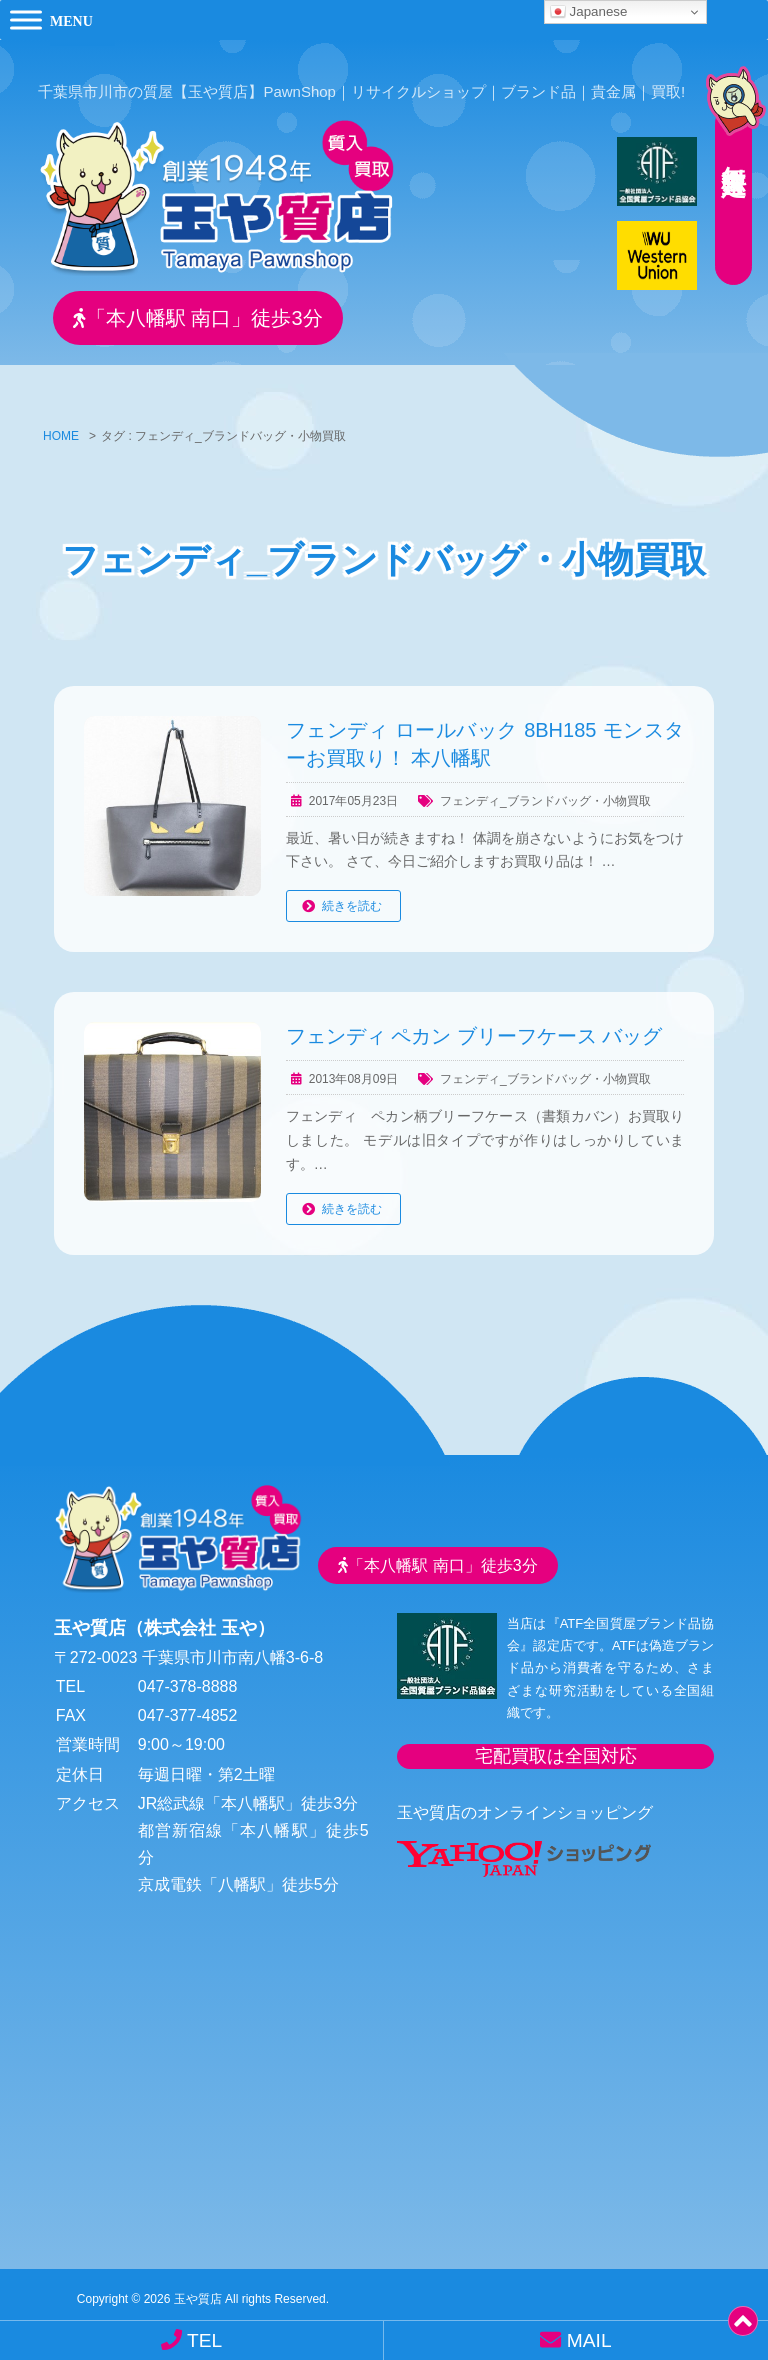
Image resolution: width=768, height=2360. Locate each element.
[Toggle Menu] (26, 19)
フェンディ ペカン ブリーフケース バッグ (474, 1032)
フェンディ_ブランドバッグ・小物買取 (545, 796)
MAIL (575, 2340)
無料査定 (728, 145)
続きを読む (352, 902)
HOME (61, 432)
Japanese (589, 12)
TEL (191, 2340)
